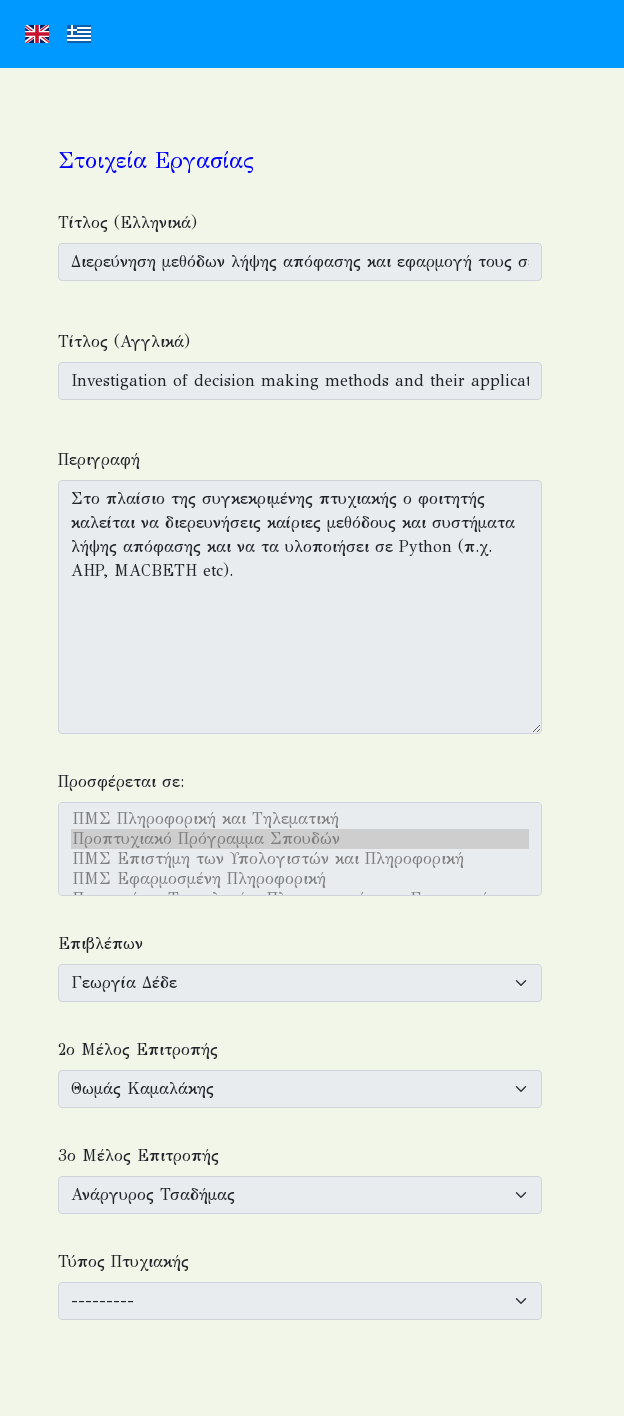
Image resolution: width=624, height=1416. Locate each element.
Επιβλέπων (100, 943)
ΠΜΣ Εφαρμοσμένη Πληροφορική (300, 879)
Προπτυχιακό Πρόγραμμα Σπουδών (300, 839)
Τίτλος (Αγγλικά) (124, 341)
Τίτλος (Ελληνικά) (127, 222)
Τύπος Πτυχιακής (123, 1261)
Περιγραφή (99, 459)
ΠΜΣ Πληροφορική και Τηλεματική (300, 819)
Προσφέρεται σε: (121, 781)
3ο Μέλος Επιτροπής (138, 1155)
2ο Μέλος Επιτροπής (138, 1049)
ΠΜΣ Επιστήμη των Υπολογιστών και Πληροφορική (300, 859)
